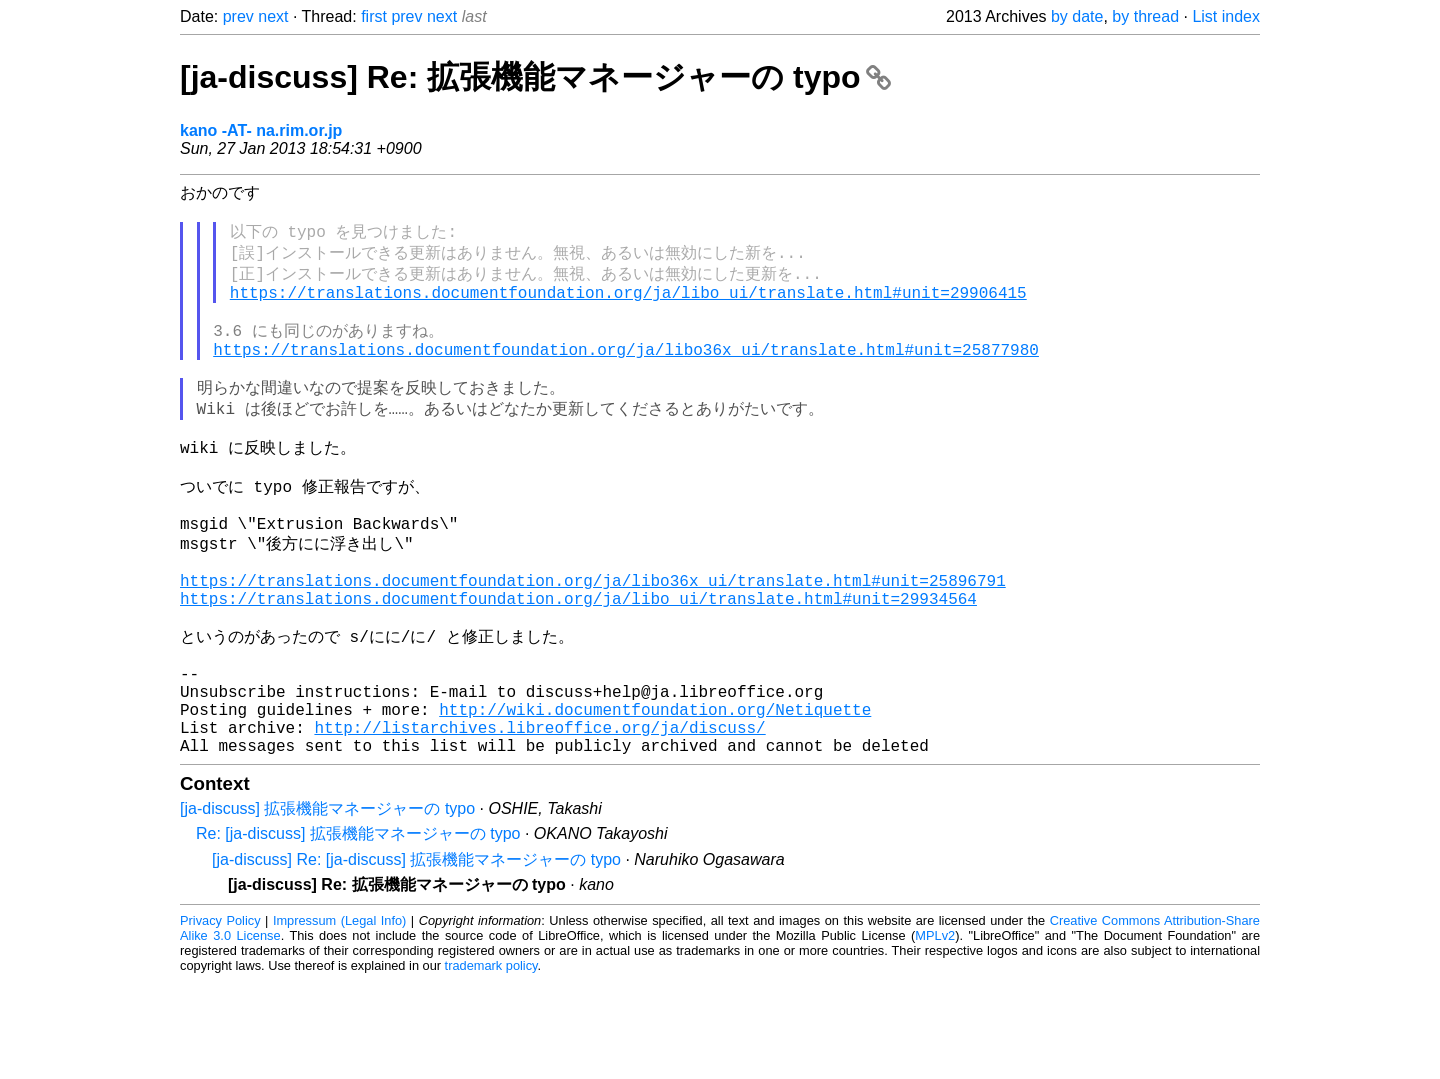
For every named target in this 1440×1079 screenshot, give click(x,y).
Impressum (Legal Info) (339, 1018)
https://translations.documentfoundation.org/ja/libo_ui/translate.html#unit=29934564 (578, 666)
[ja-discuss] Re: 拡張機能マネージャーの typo (535, 77)
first (374, 16)
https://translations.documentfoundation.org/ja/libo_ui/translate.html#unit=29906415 (628, 308)
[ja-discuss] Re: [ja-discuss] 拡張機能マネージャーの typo (416, 957)
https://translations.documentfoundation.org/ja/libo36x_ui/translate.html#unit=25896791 (593, 644)
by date (1077, 16)
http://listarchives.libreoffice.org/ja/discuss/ (539, 821)
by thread (1145, 16)
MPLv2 (935, 1033)
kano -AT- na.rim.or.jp (261, 130)
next (273, 16)
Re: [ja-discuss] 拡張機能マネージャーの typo (358, 931)
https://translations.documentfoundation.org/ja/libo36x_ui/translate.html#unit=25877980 (626, 375)
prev (238, 16)
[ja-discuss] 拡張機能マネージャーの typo (327, 906)
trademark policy (491, 1063)
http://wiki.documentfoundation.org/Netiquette (655, 799)
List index (1226, 16)
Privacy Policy (220, 1018)
